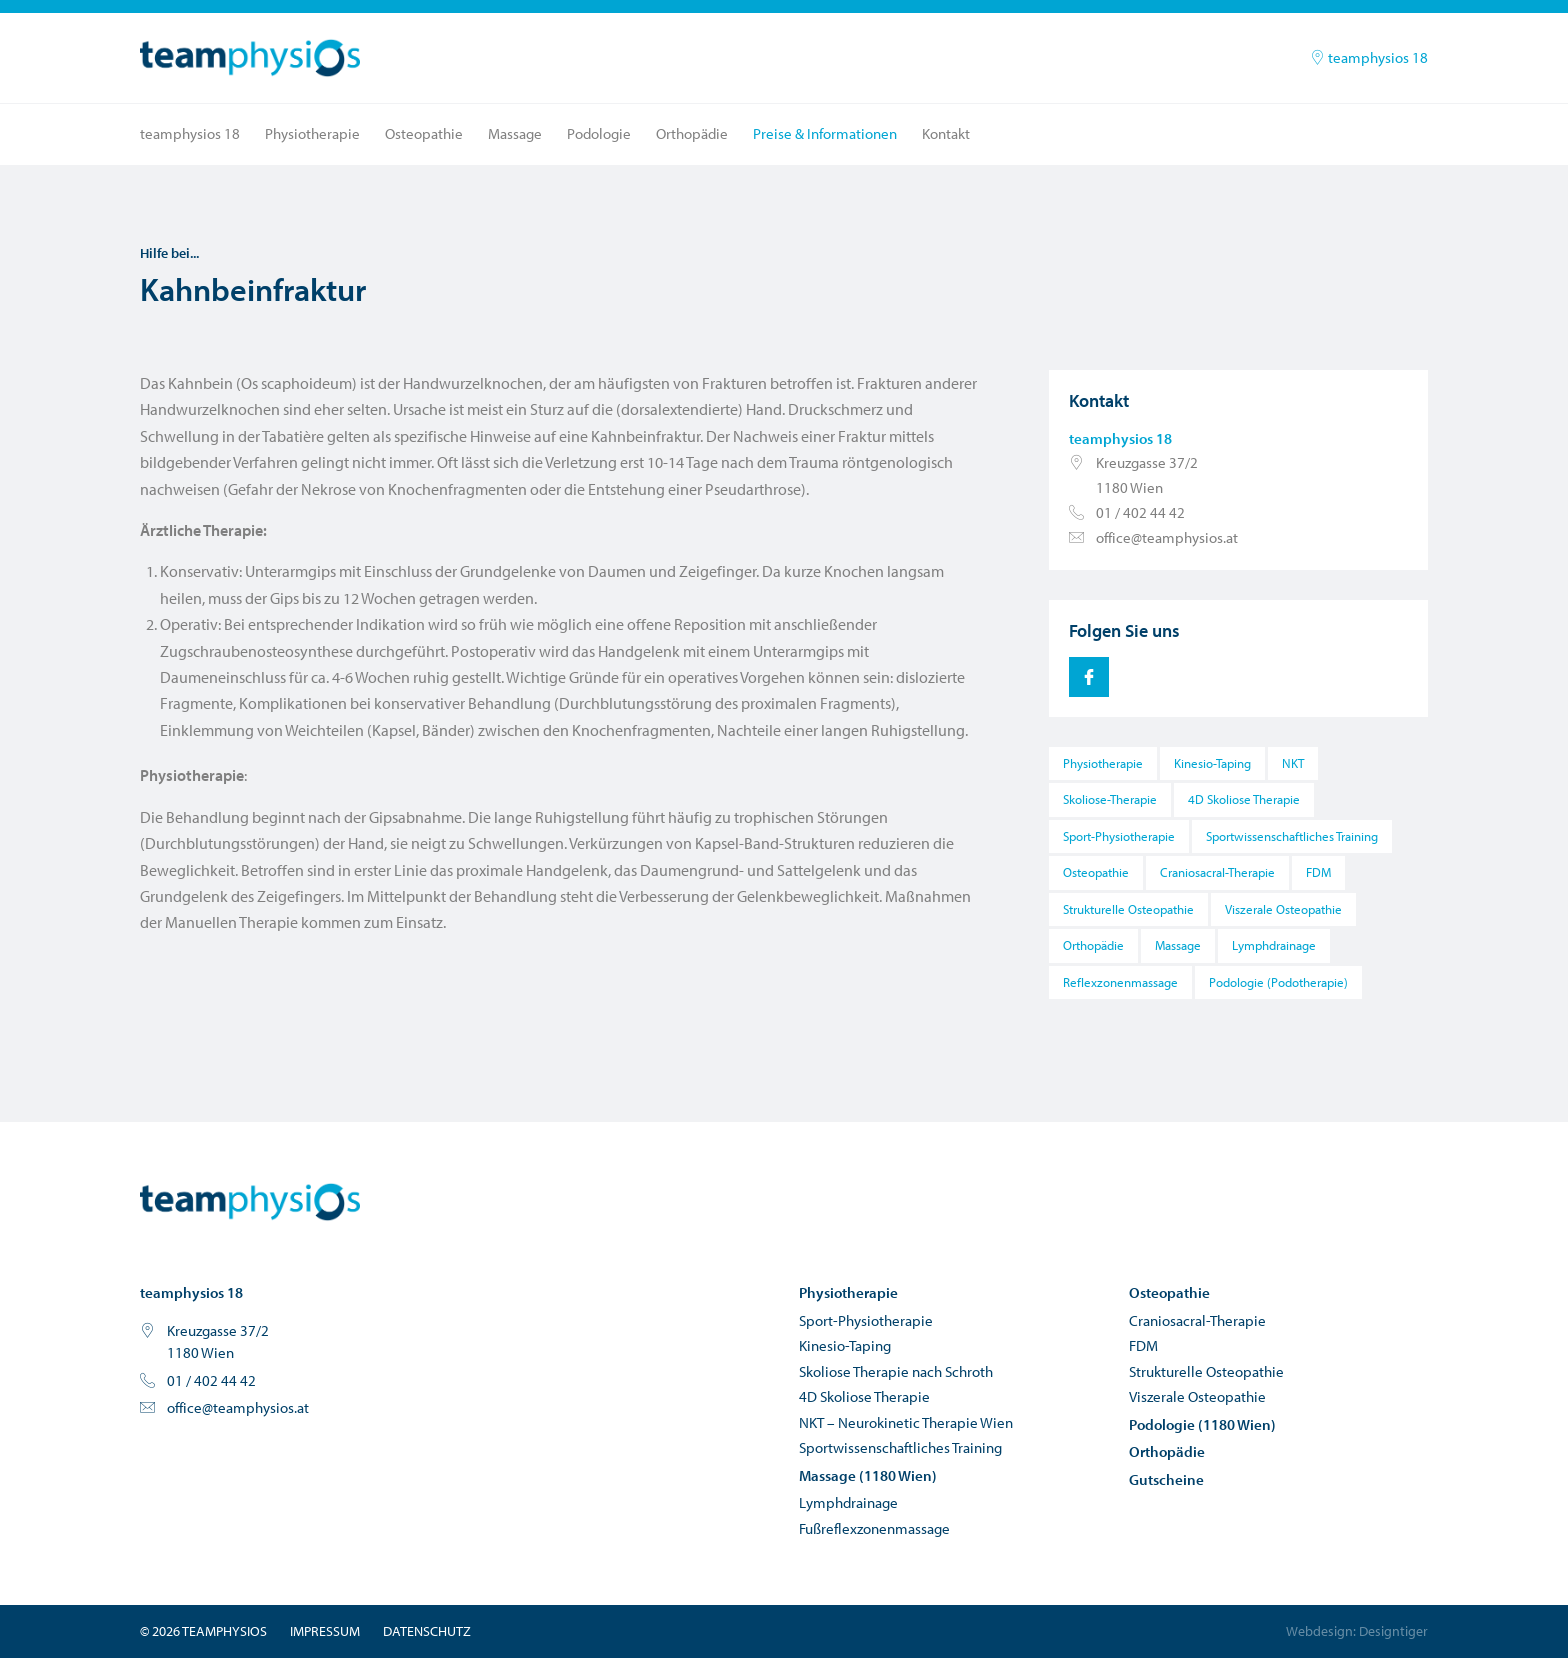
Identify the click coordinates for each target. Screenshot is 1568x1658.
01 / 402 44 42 (1140, 512)
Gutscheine (1166, 1479)
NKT (1293, 763)
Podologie (599, 133)
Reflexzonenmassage (1120, 982)
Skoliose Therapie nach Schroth (896, 1371)
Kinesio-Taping (1212, 763)
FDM (1318, 872)
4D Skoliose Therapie (1244, 799)
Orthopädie (692, 133)
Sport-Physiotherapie (1119, 836)
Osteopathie (424, 133)
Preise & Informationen (825, 133)
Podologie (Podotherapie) (1278, 982)
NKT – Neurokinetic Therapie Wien (906, 1422)
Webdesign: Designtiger (1357, 1631)
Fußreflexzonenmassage (874, 1528)
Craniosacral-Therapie (1217, 872)
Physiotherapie (312, 133)
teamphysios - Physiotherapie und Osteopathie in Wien (250, 1202)
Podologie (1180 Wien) (1202, 1424)
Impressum (325, 1631)
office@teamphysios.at (1167, 537)
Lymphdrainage (1274, 945)
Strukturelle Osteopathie (1128, 909)
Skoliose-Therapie (1110, 799)
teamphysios (250, 58)
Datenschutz (427, 1631)
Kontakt (946, 133)
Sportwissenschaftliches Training (1292, 836)
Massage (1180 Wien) (868, 1475)
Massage (515, 133)
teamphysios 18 (1369, 57)
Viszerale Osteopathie (1283, 909)
